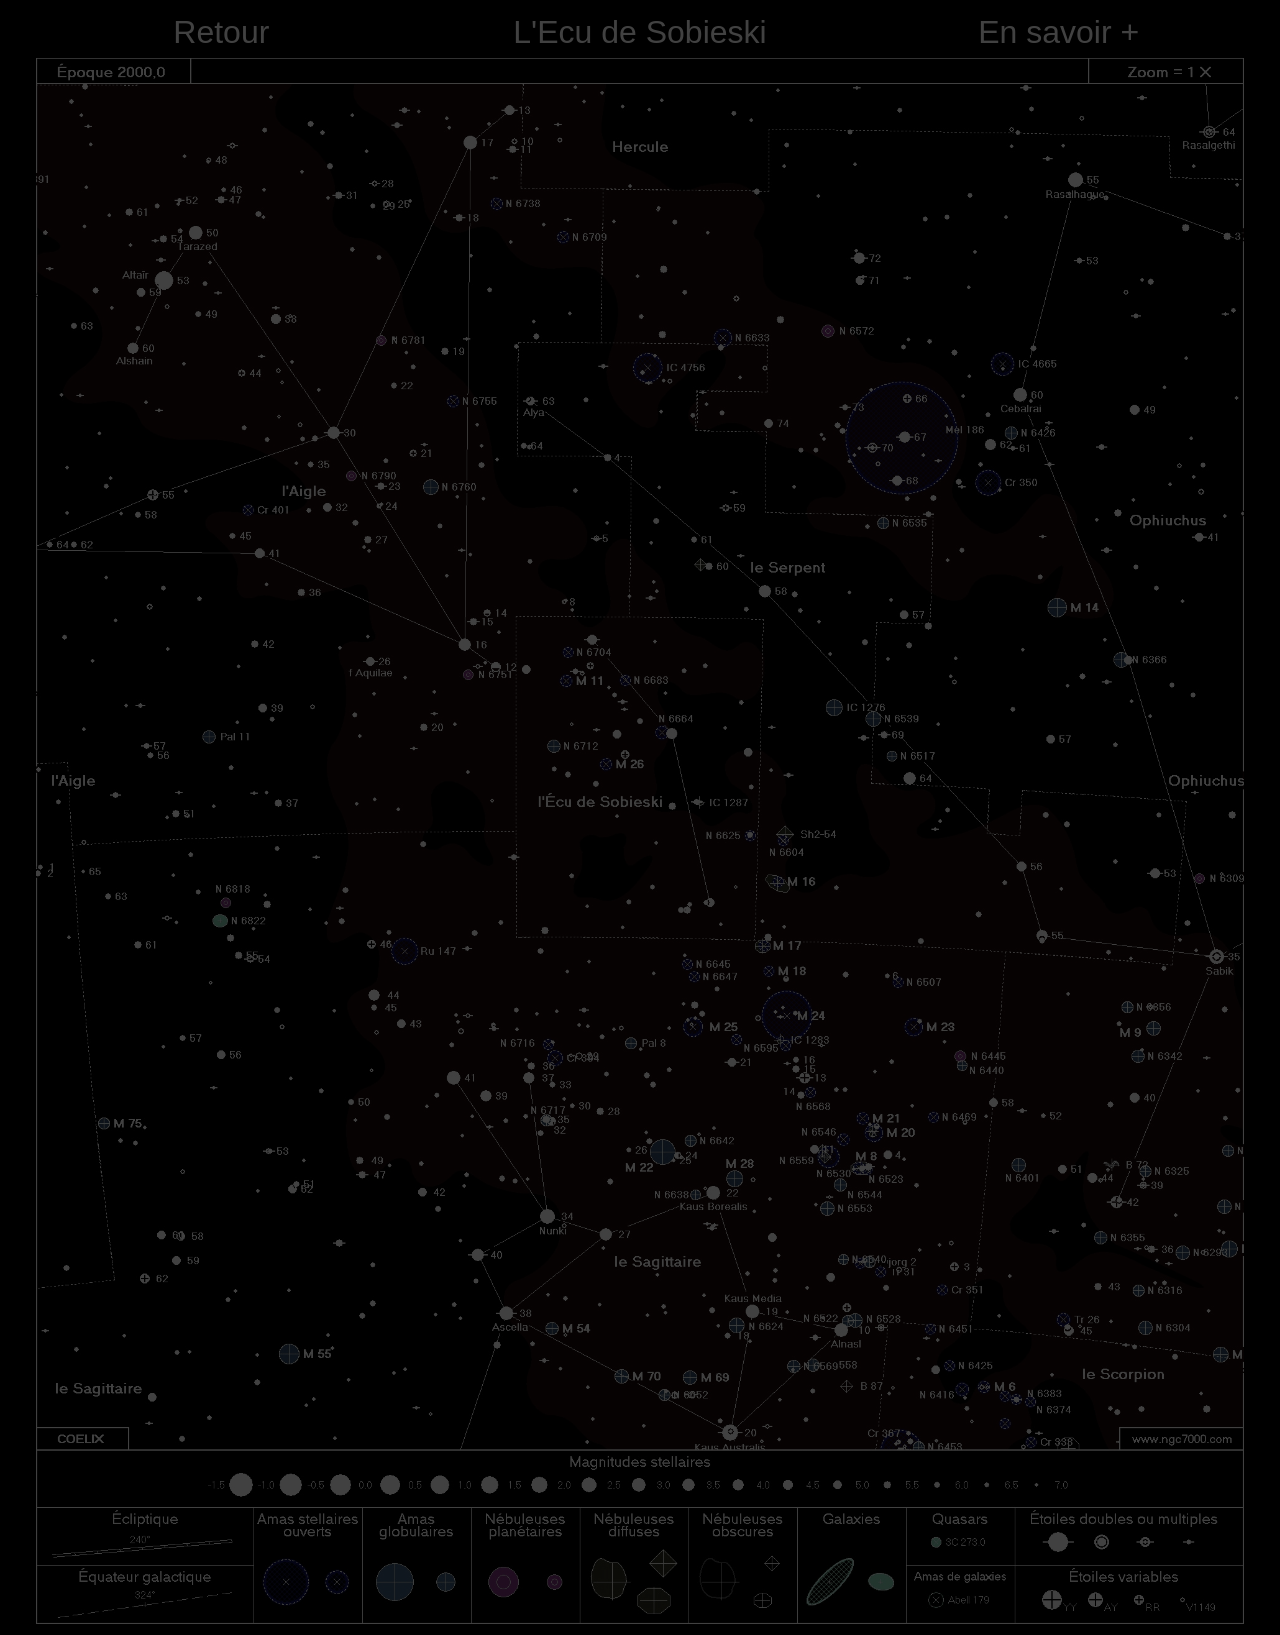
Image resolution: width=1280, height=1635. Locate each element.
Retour (221, 32)
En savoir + (1058, 32)
